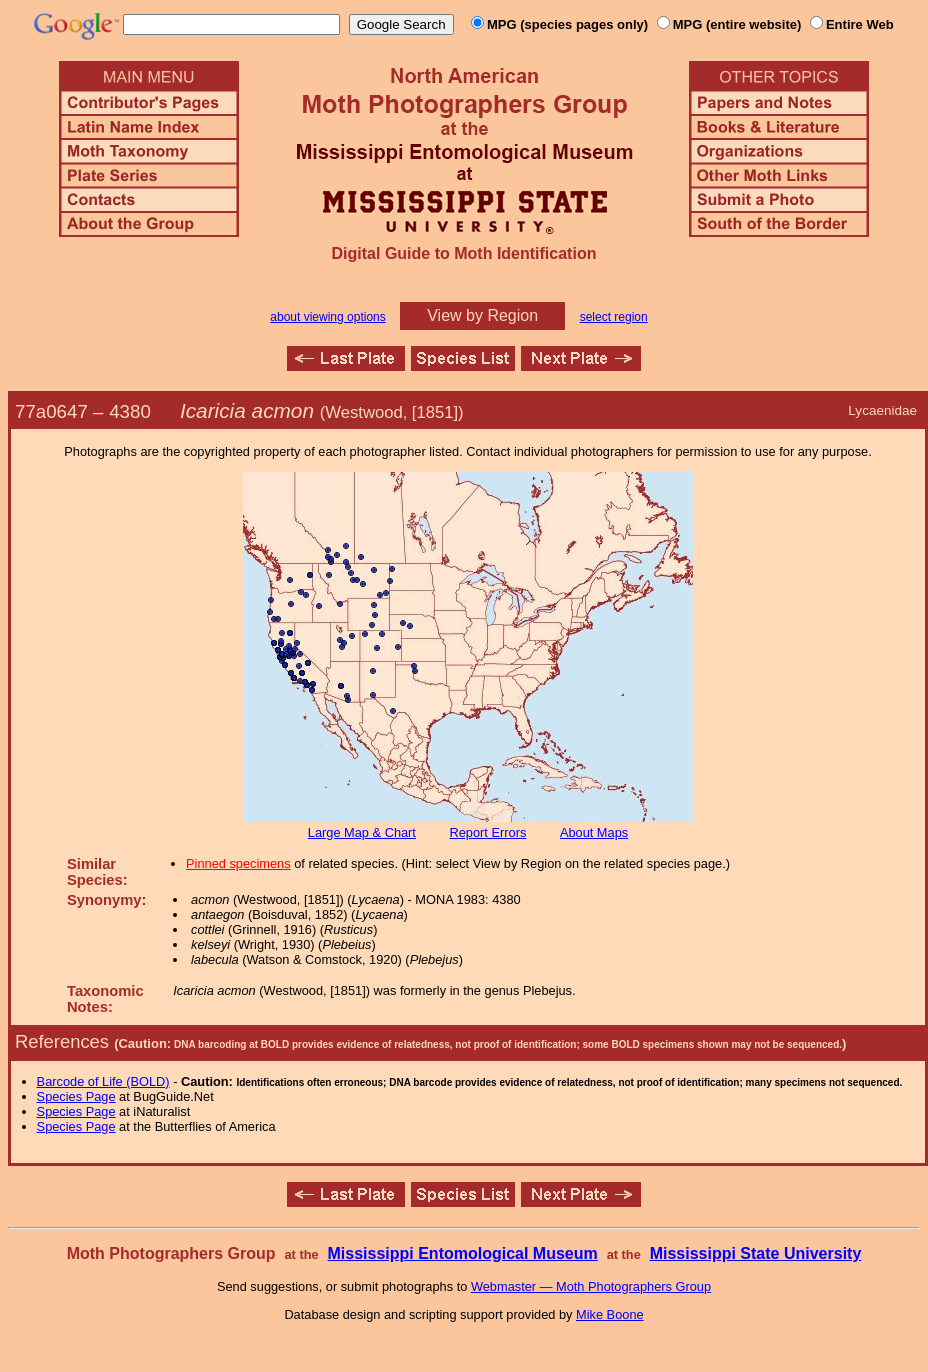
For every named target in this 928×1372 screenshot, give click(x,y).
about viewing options (327, 317)
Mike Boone (610, 1314)
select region (614, 317)
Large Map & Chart (362, 832)
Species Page (76, 1096)
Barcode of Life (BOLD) (103, 1081)
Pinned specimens (238, 863)
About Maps (594, 832)
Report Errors (488, 832)
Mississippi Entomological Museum (462, 1253)
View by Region (482, 315)
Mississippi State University (756, 1253)
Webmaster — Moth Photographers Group (591, 1286)
